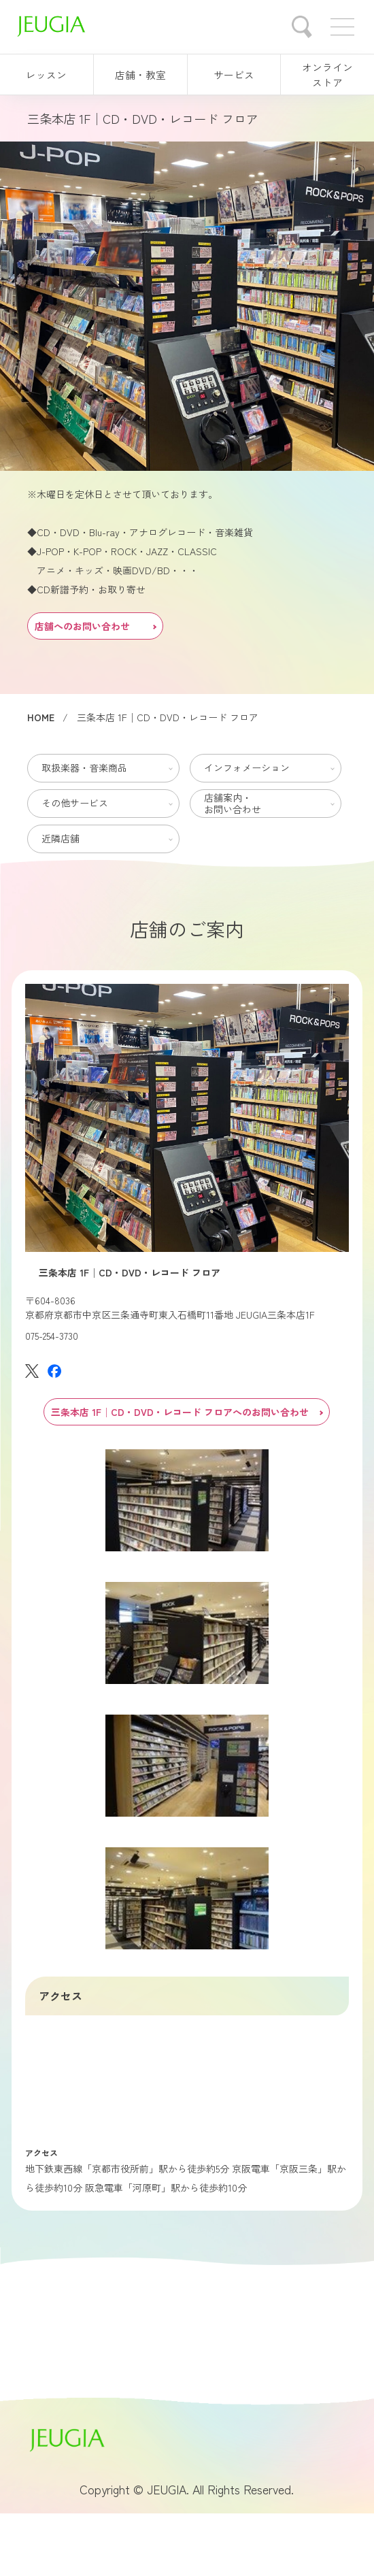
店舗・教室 (140, 74)
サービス (234, 74)
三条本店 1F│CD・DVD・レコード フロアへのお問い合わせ (186, 1412)
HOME (40, 717)
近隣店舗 (60, 838)
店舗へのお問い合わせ (95, 626)
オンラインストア (327, 74)
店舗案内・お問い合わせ (232, 803)
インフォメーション (247, 767)
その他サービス (74, 803)
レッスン (46, 74)
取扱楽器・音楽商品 (84, 767)
